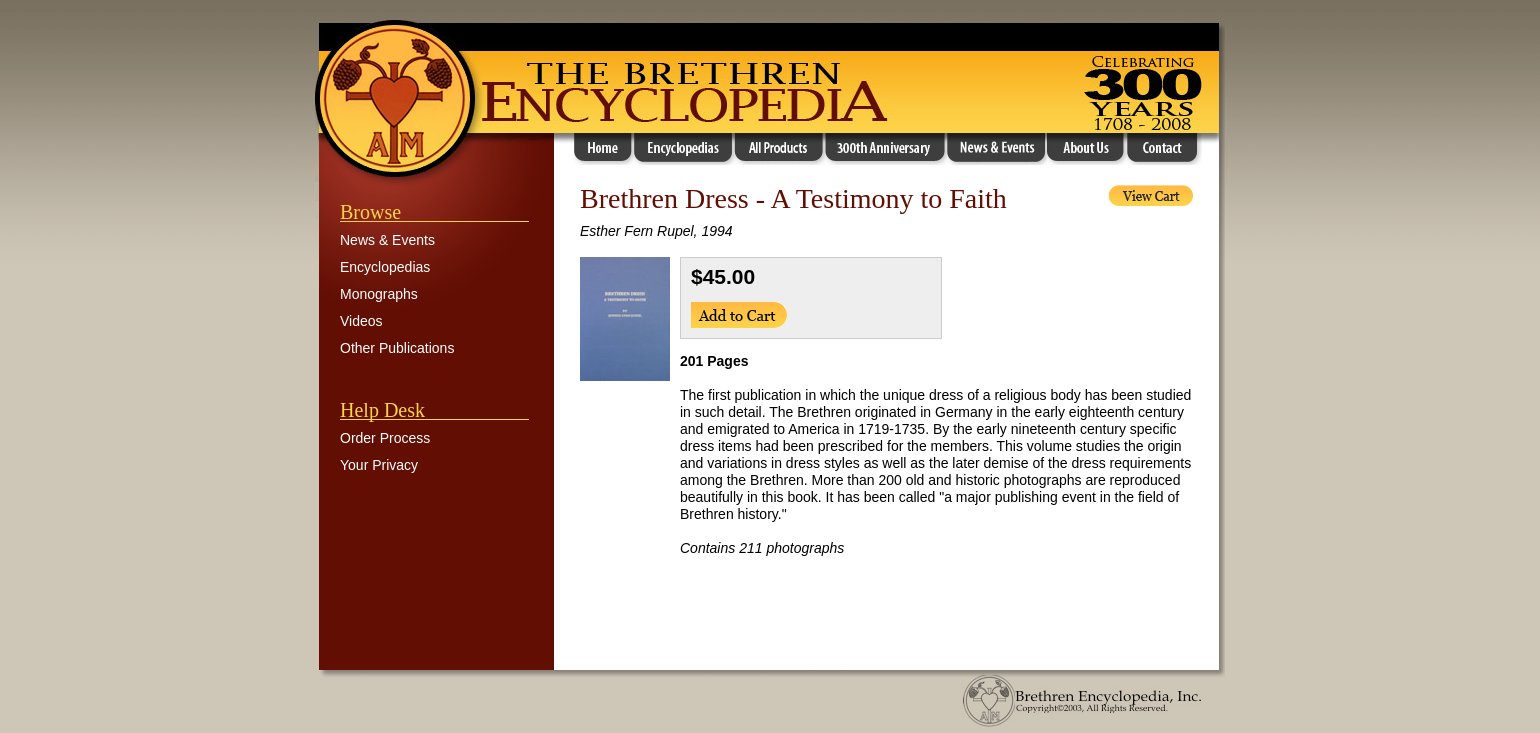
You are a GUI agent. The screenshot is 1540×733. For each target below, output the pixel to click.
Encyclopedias (385, 267)
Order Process (385, 438)
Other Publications (397, 348)
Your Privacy (379, 465)
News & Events (387, 240)
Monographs (379, 294)
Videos (361, 321)
